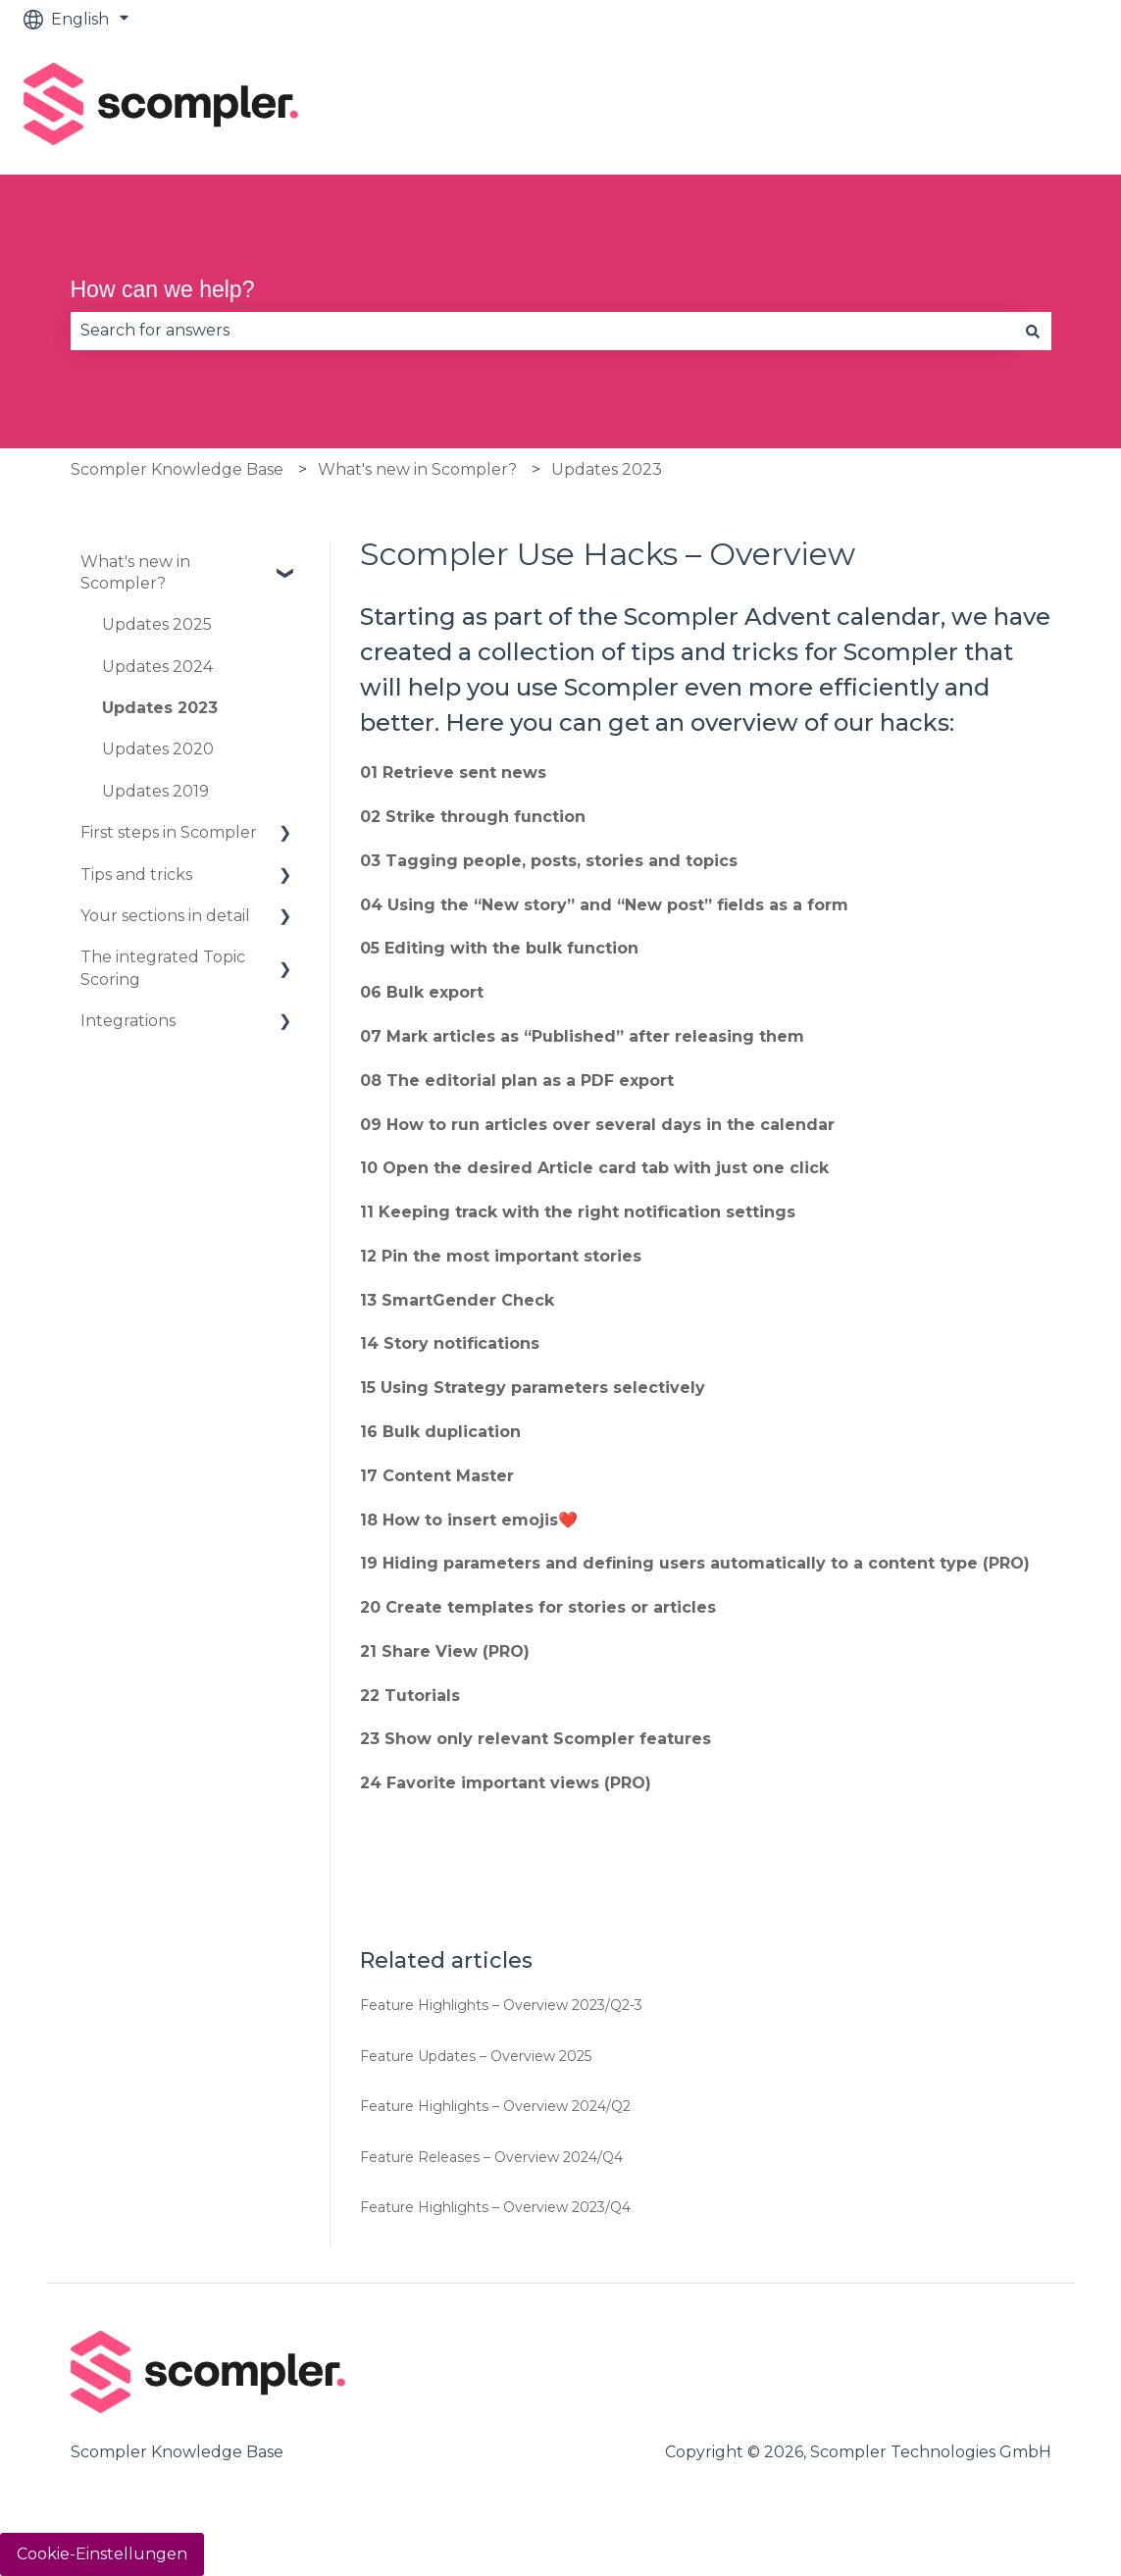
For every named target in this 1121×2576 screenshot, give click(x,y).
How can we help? (163, 289)
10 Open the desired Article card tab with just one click (594, 1168)
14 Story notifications (449, 1343)
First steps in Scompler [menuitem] (168, 832)
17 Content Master (437, 1476)
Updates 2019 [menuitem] (155, 791)
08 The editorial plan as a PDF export (517, 1080)
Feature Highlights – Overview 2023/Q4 (495, 2207)
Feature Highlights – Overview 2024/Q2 (495, 2106)
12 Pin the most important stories (500, 1256)
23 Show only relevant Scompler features (535, 1738)
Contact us (1035, 106)
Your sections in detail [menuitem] (165, 915)
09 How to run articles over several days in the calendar (597, 1124)
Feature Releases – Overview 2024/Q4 (491, 2157)
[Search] (1032, 330)
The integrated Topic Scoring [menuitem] (162, 968)
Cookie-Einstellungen (102, 2554)
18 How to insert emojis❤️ (469, 1520)
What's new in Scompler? (417, 469)
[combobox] (542, 330)
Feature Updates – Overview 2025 (475, 2056)
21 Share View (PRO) (445, 1651)
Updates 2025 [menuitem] (157, 624)
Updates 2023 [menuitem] (160, 707)
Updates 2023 (606, 469)
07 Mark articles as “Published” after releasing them (582, 1036)
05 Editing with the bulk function (499, 948)
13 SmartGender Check (457, 1300)
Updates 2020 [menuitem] (158, 749)
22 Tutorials (410, 1695)
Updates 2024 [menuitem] (157, 666)
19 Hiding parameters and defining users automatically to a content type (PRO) (695, 1563)
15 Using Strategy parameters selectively (532, 1387)
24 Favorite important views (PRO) (505, 1783)
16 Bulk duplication (440, 1431)
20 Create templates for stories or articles (538, 1607)
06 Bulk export (422, 992)
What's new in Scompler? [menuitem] (135, 572)
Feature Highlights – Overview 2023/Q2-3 (501, 2005)
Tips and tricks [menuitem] (136, 874)
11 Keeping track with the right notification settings (577, 1212)
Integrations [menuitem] (128, 1020)
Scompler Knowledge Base (177, 469)
